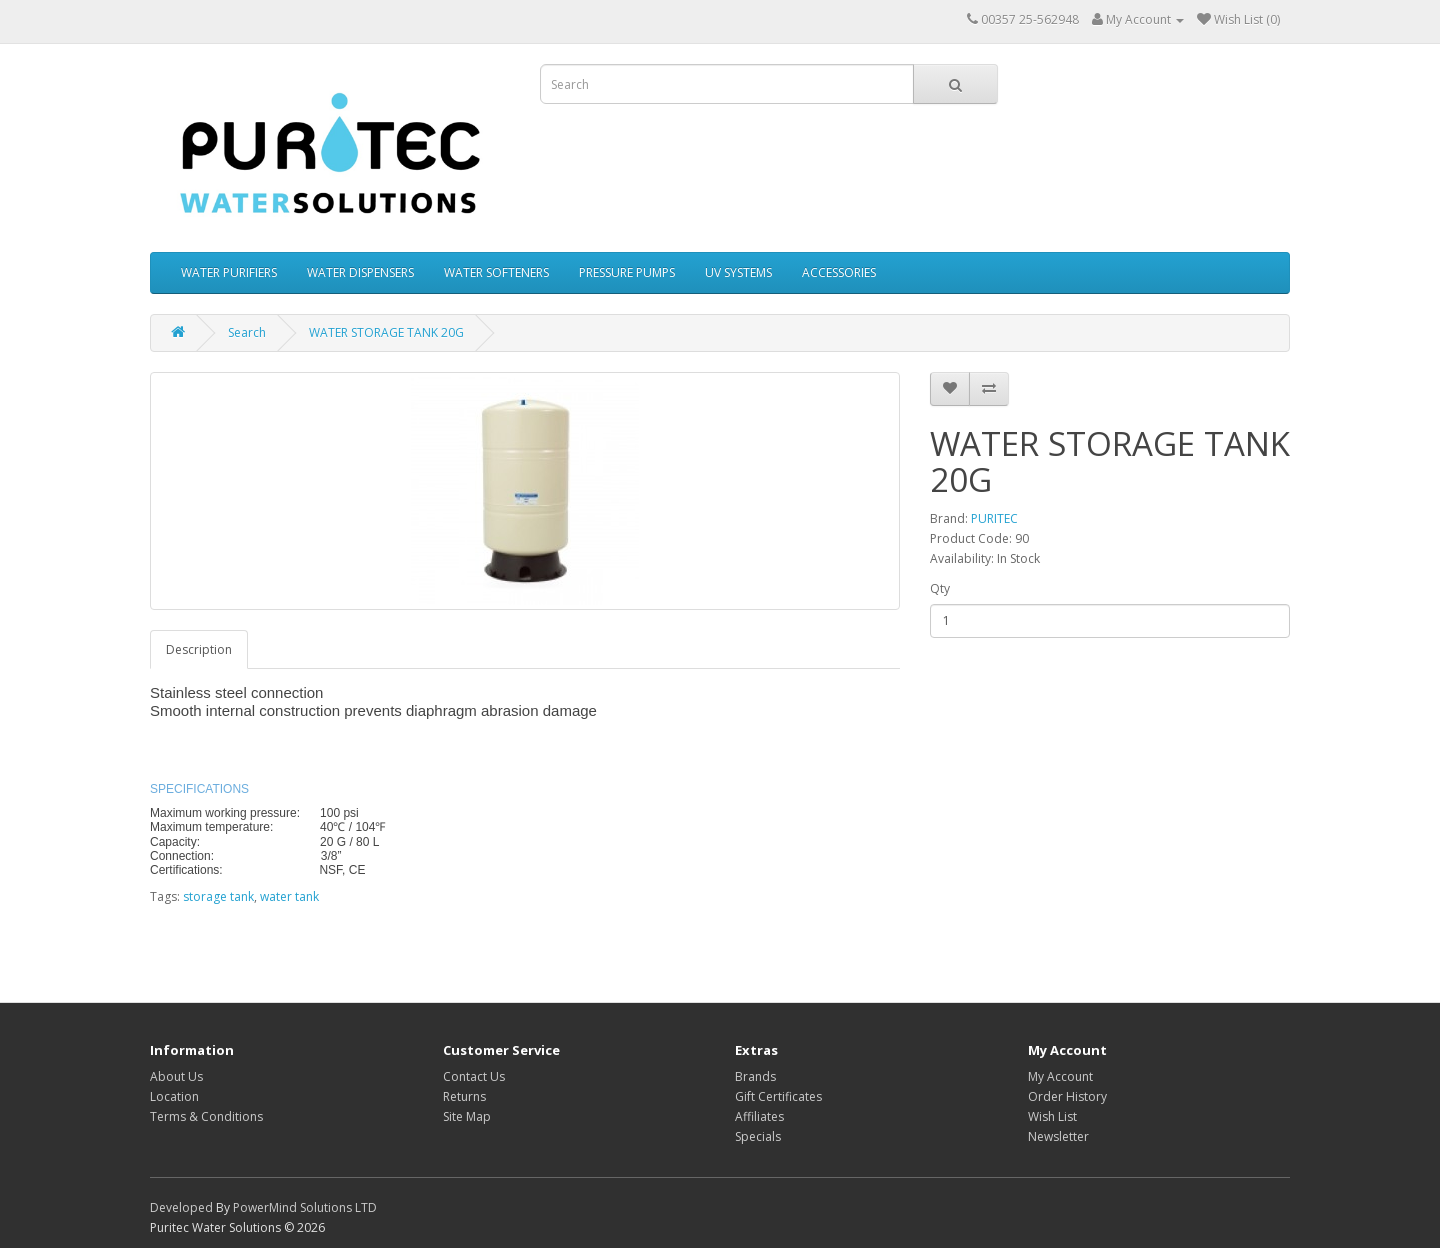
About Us (176, 1076)
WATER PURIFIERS (229, 272)
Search (247, 332)
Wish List (1052, 1116)
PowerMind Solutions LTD (305, 1207)
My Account (1060, 1076)
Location (174, 1096)
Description (199, 649)
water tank (289, 896)
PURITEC (994, 518)
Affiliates (759, 1116)
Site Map (467, 1116)
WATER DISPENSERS (360, 272)
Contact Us (474, 1076)
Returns (464, 1096)
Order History (1067, 1096)
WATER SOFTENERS (496, 272)
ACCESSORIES (839, 272)
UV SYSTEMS (738, 272)
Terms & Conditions (206, 1116)
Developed (181, 1207)
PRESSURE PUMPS (627, 272)
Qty (940, 588)
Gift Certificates (778, 1096)
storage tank (218, 896)
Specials (758, 1136)
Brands (755, 1076)
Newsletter (1058, 1136)
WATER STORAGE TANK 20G (386, 332)
